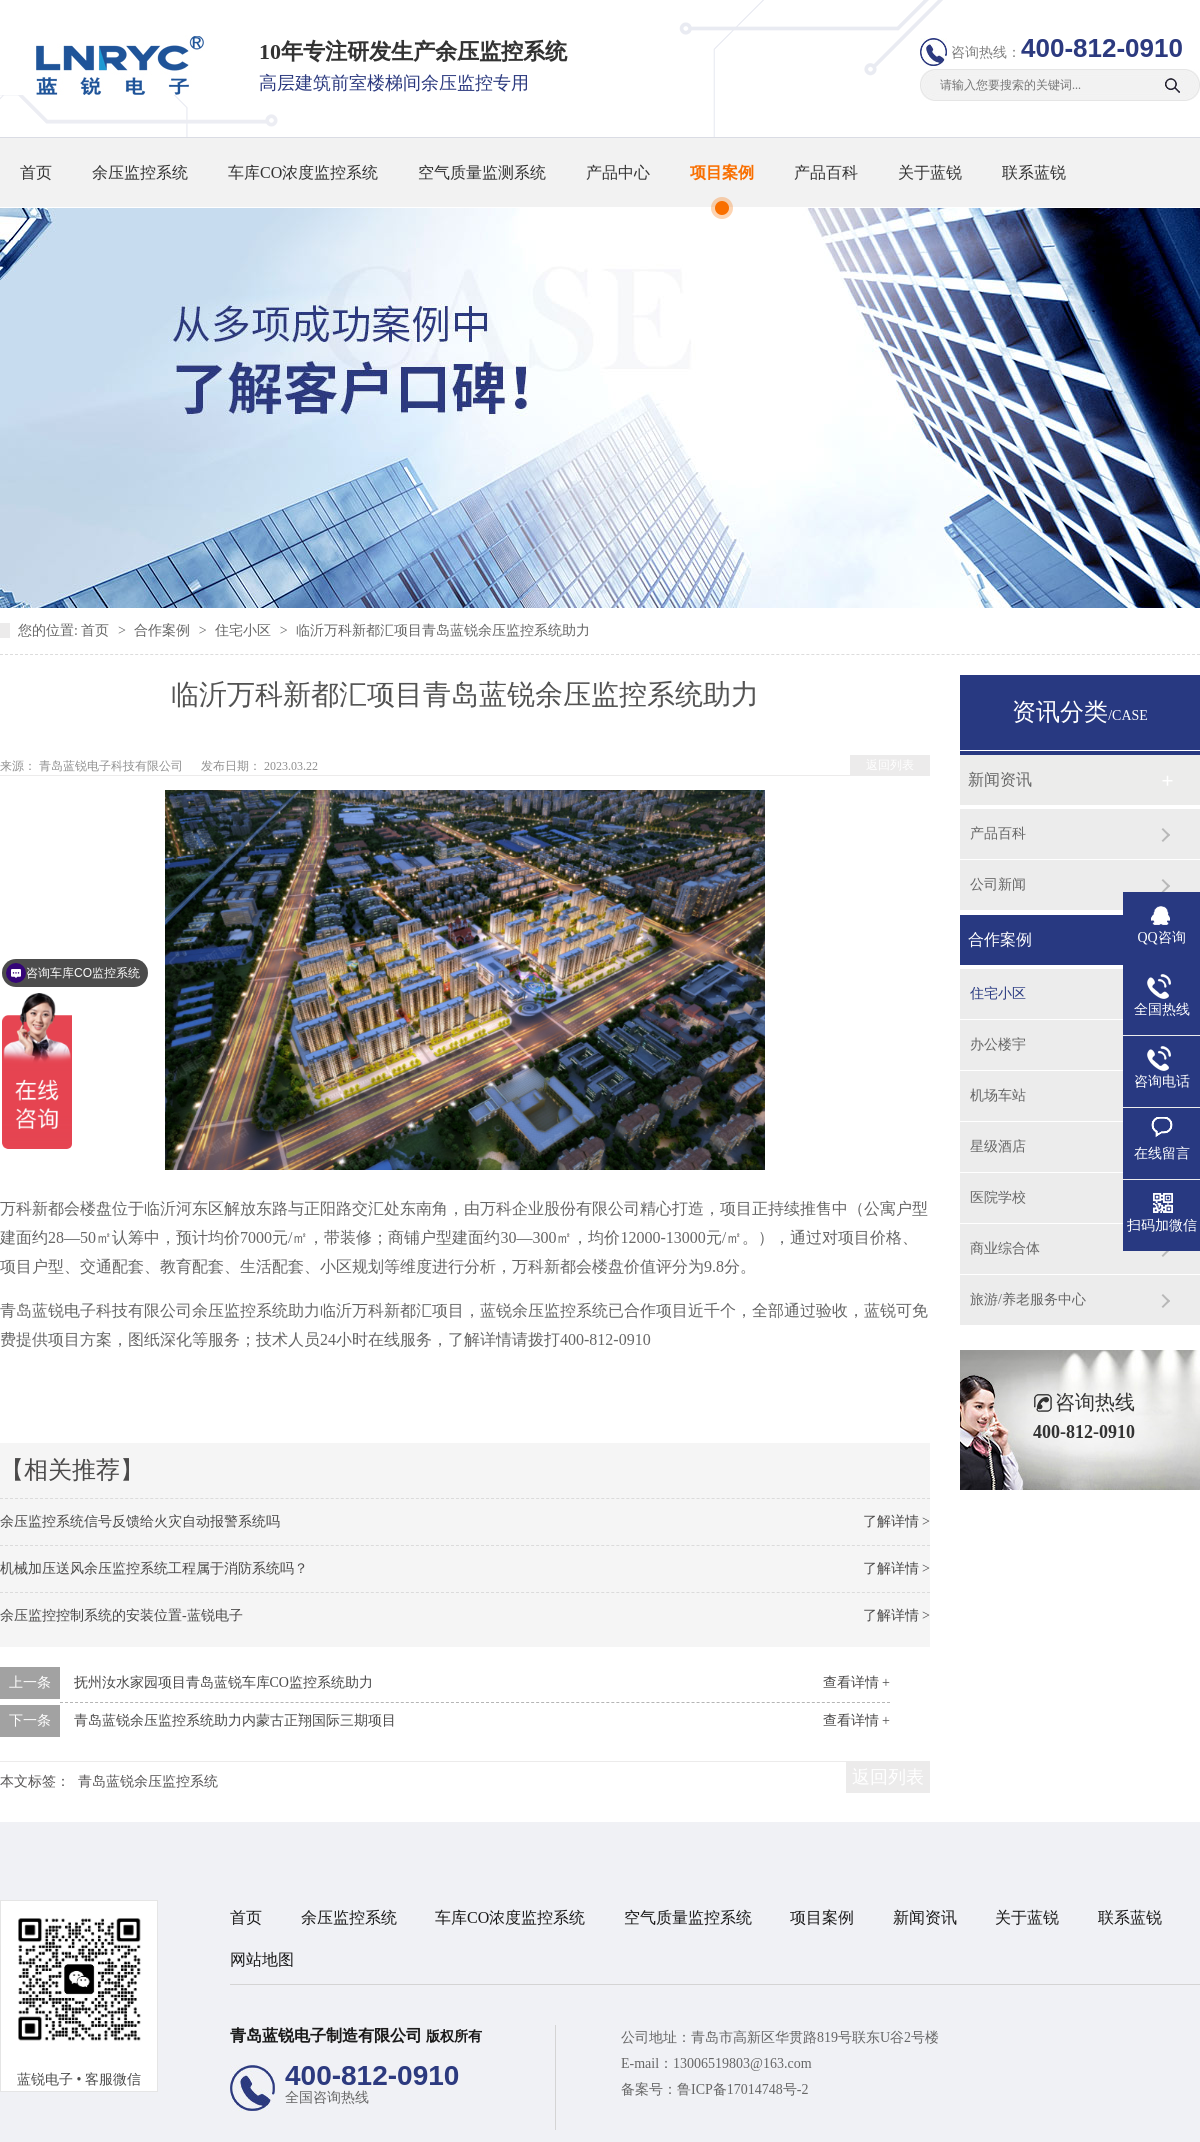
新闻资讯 (1000, 779)
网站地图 (262, 1959)
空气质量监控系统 (688, 1917)
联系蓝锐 (1034, 172)
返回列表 (890, 765)
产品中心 (618, 172)
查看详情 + (856, 1682)
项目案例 (722, 172)
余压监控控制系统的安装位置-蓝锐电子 (121, 1615)
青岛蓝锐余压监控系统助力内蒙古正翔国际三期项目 (235, 1720)
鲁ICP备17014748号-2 (742, 2089)
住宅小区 (245, 630)
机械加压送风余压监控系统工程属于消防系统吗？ (154, 1568)
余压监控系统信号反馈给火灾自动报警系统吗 (140, 1521)
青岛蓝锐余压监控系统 (148, 1781)
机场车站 (998, 1095)
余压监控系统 (140, 172)
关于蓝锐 (930, 172)
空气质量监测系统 (482, 172)
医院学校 (998, 1197)
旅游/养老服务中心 (1028, 1299)
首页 (36, 172)
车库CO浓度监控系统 (303, 172)
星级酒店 (998, 1146)
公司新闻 (998, 884)
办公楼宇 (998, 1044)
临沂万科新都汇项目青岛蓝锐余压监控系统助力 (443, 630)
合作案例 (164, 630)
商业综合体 (1005, 1248)
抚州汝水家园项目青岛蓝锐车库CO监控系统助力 (223, 1682)
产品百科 (826, 172)
